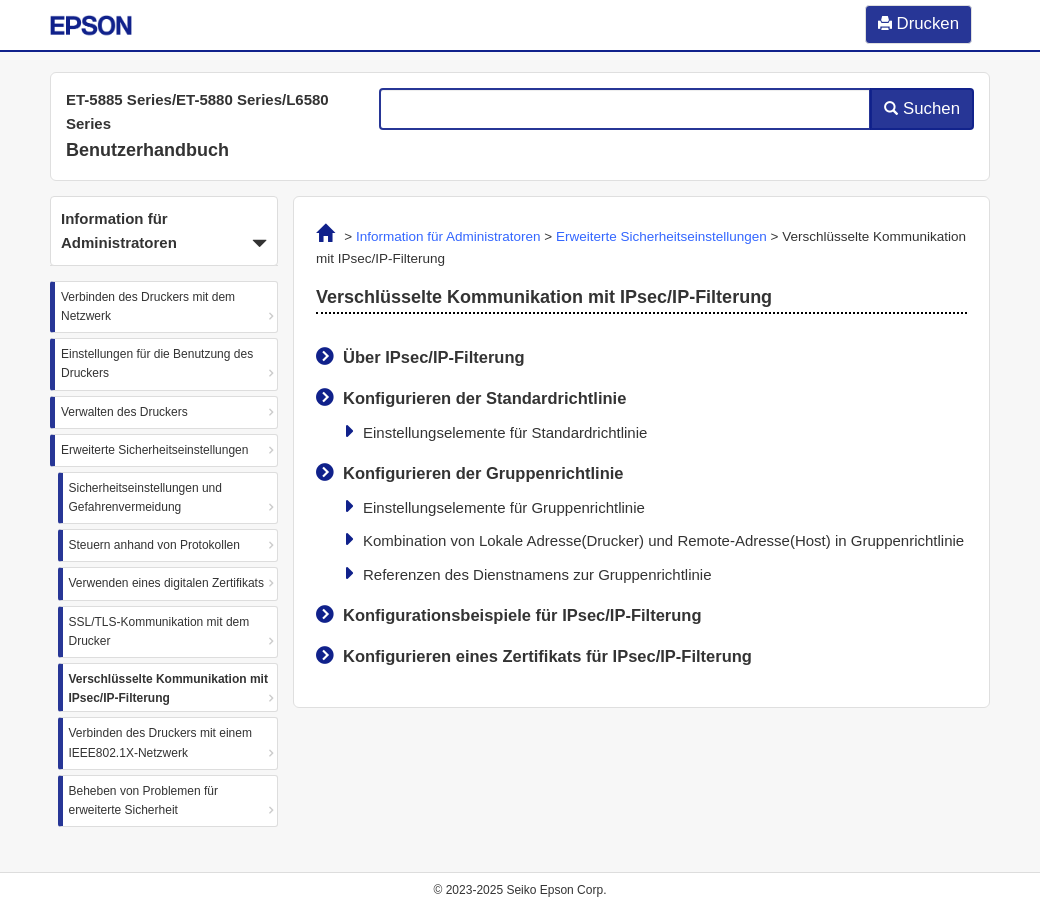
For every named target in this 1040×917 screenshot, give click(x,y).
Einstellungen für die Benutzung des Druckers (157, 363)
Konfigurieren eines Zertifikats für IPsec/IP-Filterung (547, 656)
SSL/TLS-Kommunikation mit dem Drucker (159, 631)
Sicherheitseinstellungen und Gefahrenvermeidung (145, 497)
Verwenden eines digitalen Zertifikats (166, 583)
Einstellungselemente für (505, 432)
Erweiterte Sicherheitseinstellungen (154, 450)
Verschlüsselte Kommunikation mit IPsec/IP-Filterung (168, 688)
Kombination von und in (663, 540)
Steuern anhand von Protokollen (154, 545)
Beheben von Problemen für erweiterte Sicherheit (143, 800)
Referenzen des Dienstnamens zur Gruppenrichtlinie (537, 574)
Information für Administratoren (448, 236)
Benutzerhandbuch (147, 150)
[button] (164, 231)
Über (434, 357)
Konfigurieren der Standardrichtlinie (484, 398)
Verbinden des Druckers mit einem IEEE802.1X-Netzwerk (160, 742)
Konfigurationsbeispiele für (522, 615)
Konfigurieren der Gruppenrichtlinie (483, 473)
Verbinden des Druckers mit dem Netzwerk (148, 306)
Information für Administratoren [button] (164, 233)
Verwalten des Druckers (124, 412)
